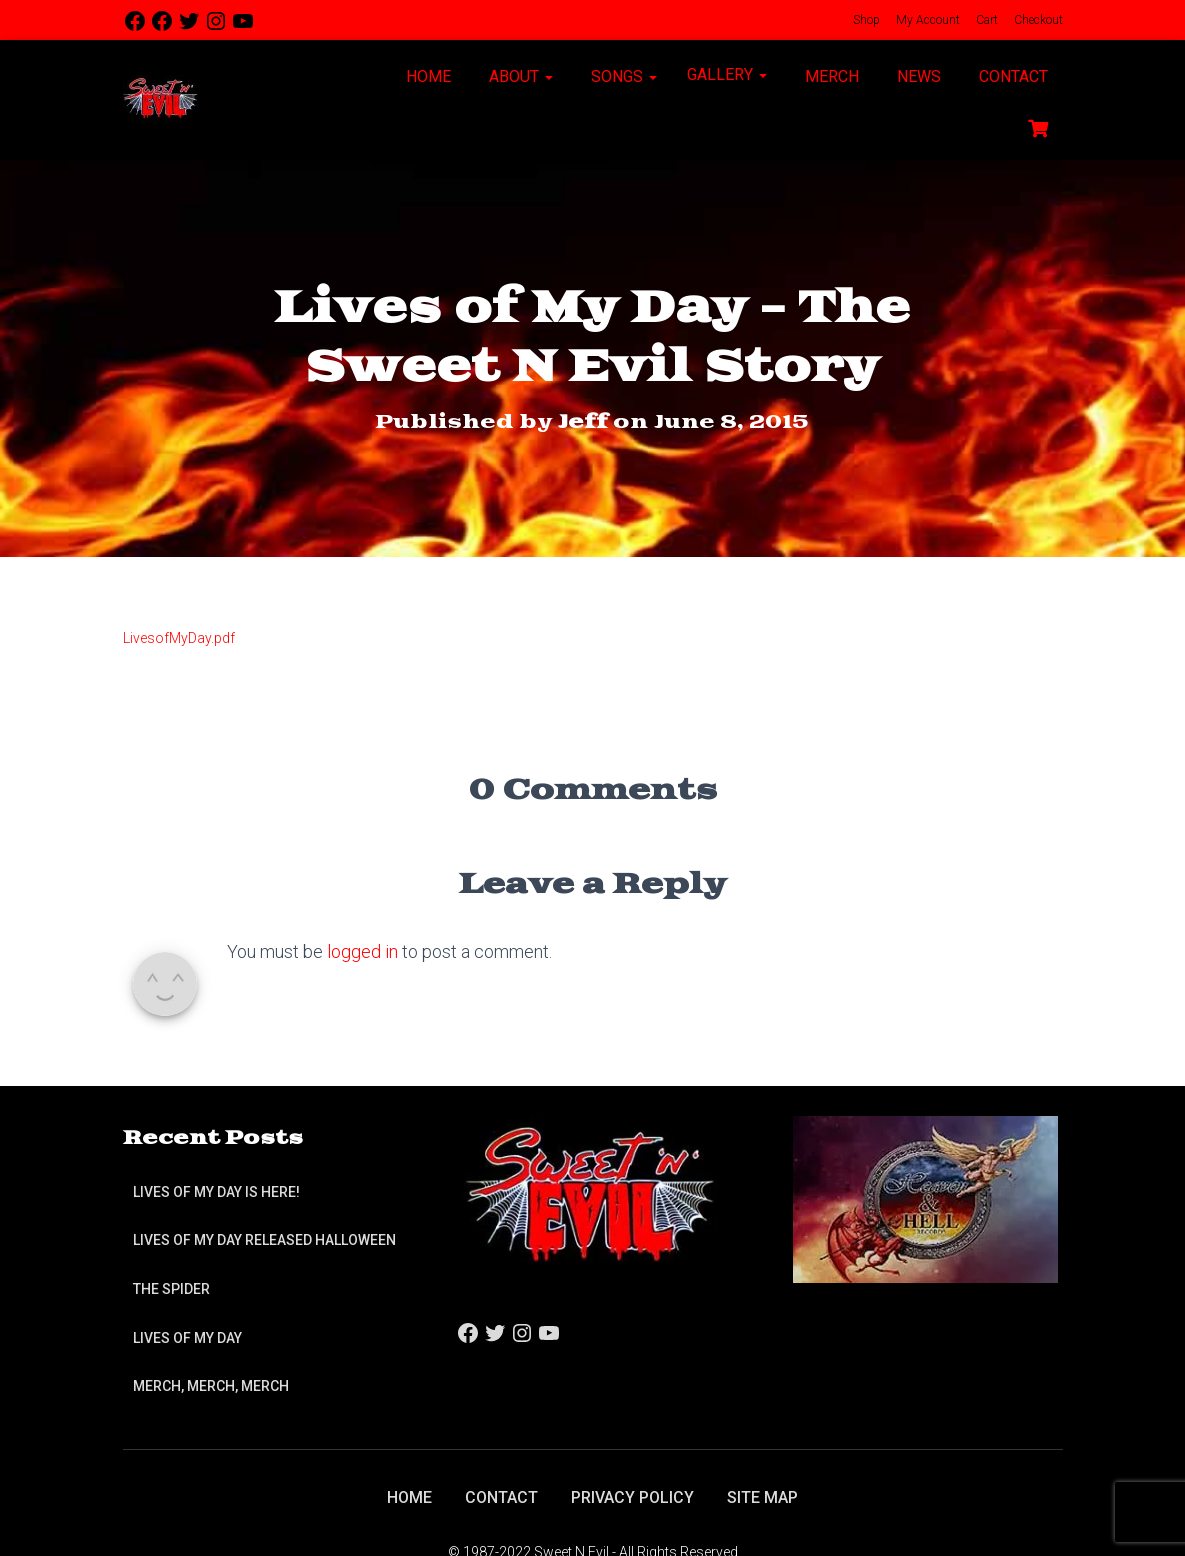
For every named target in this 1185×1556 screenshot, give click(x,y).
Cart (985, 20)
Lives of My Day (187, 1338)
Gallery (727, 74)
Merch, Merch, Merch (211, 1386)
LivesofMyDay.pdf (179, 638)
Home (426, 76)
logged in (362, 951)
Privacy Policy (632, 1497)
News (917, 76)
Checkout (1037, 20)
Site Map (762, 1497)
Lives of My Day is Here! (216, 1192)
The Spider (171, 1289)
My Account (926, 20)
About (519, 76)
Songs (622, 76)
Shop (865, 20)
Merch (830, 76)
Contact (1011, 76)
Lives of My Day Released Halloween (264, 1240)
